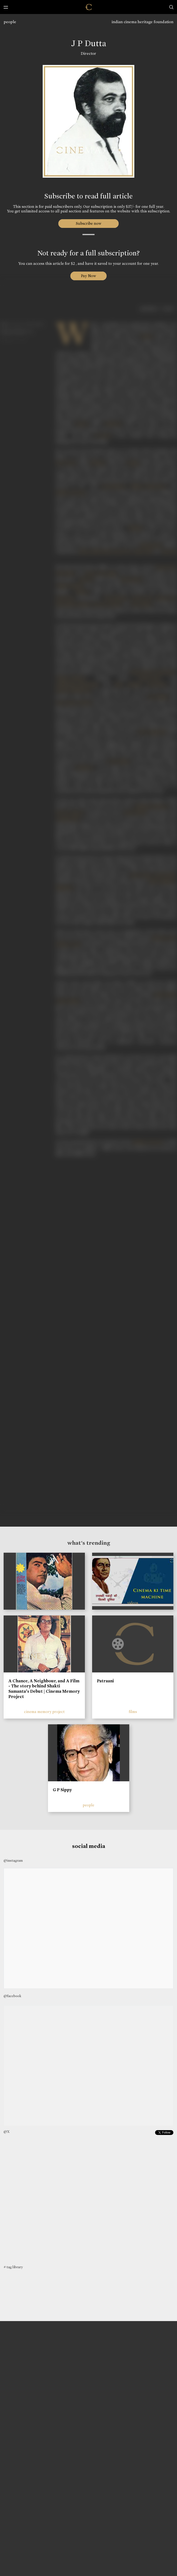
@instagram (13, 1860)
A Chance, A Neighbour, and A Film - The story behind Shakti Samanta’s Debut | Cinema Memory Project (44, 1688)
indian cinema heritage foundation (142, 21)
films (133, 1711)
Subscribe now (89, 223)
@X (7, 2131)
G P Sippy (62, 1789)
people (10, 21)
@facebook (12, 1996)
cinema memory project (44, 1711)
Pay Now (88, 276)
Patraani (105, 1681)
